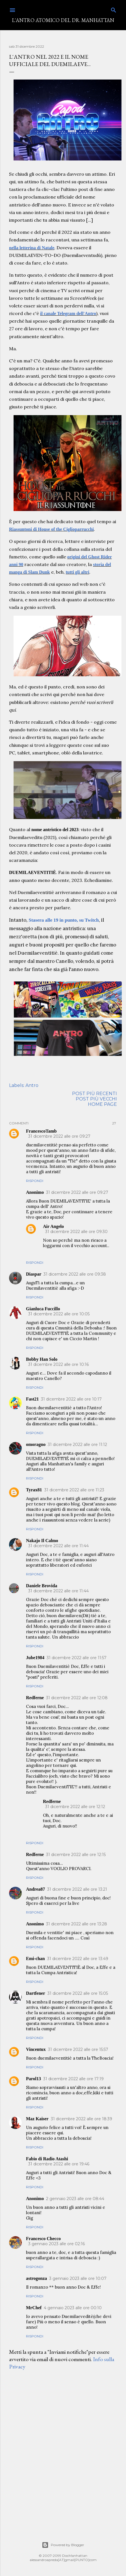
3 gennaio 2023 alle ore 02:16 (56, 2243)
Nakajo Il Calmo (42, 1540)
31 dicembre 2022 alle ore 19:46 (58, 2164)
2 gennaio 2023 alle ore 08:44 (75, 2198)
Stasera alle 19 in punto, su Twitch (64, 920)
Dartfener (35, 1993)
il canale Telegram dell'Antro (68, 313)
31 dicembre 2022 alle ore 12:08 (77, 1697)
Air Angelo (53, 1226)
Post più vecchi (96, 1099)
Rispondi (34, 1181)
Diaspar (33, 1274)
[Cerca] (113, 8)
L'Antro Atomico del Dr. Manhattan (63, 20)
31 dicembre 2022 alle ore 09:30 (76, 1231)
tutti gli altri (78, 572)
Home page (102, 1104)
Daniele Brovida (41, 1585)
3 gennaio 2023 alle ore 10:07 (78, 2278)
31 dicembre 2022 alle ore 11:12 (77, 1444)
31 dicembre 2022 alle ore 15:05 (77, 1993)
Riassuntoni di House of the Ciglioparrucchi (51, 529)
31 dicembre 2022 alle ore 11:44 (58, 1545)
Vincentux (36, 2049)
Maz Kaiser (37, 2118)
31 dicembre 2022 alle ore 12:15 (76, 1854)
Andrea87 (35, 1889)
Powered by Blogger (63, 2545)
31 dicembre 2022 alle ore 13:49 (77, 1958)
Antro (31, 1085)
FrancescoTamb (41, 1131)
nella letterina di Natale (31, 247)
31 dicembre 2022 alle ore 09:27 (59, 1136)
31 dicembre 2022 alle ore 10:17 (71, 1399)
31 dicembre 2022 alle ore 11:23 (74, 1489)
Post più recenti (94, 1093)
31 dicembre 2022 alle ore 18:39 (81, 2118)
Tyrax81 (34, 1489)
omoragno (35, 1444)
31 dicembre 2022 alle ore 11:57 (77, 1657)
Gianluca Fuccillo (43, 1308)
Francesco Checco (43, 2238)
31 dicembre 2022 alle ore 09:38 (75, 1274)
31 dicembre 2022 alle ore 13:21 (77, 1889)
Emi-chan (35, 1958)
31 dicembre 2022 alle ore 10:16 (58, 1364)
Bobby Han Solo (41, 1359)
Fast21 (32, 1399)
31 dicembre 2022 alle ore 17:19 (73, 2078)
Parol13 (33, 2078)
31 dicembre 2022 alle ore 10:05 (59, 1313)
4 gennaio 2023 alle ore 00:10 (73, 2307)
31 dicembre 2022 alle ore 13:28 (76, 1924)
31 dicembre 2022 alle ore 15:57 (78, 2049)
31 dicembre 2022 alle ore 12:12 (75, 1806)
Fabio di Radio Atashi (47, 2158)
